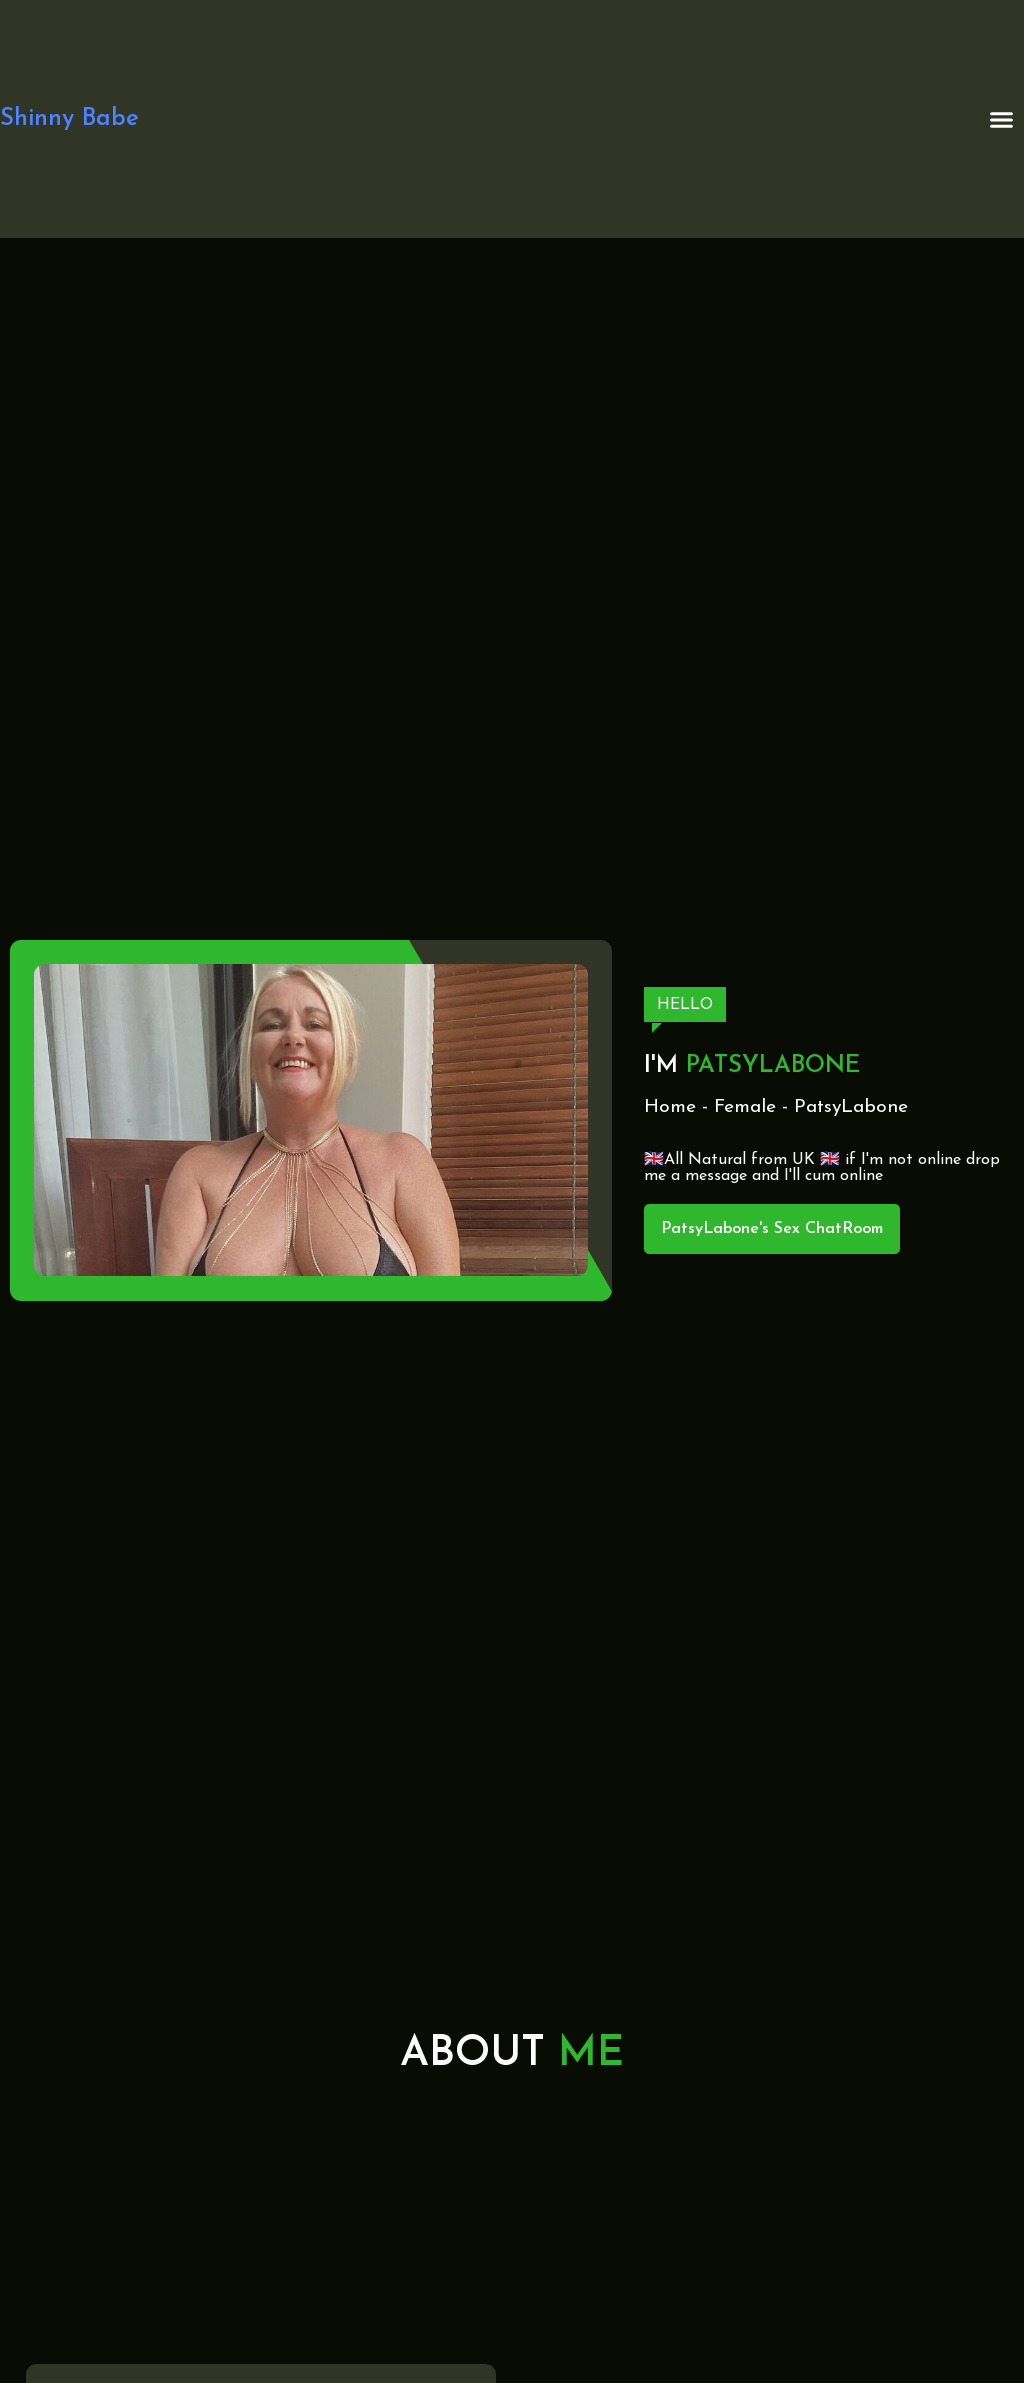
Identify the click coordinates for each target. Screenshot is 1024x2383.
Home (670, 1107)
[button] (1002, 119)
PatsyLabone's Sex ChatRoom (772, 1229)
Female (745, 1107)
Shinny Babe (69, 119)
